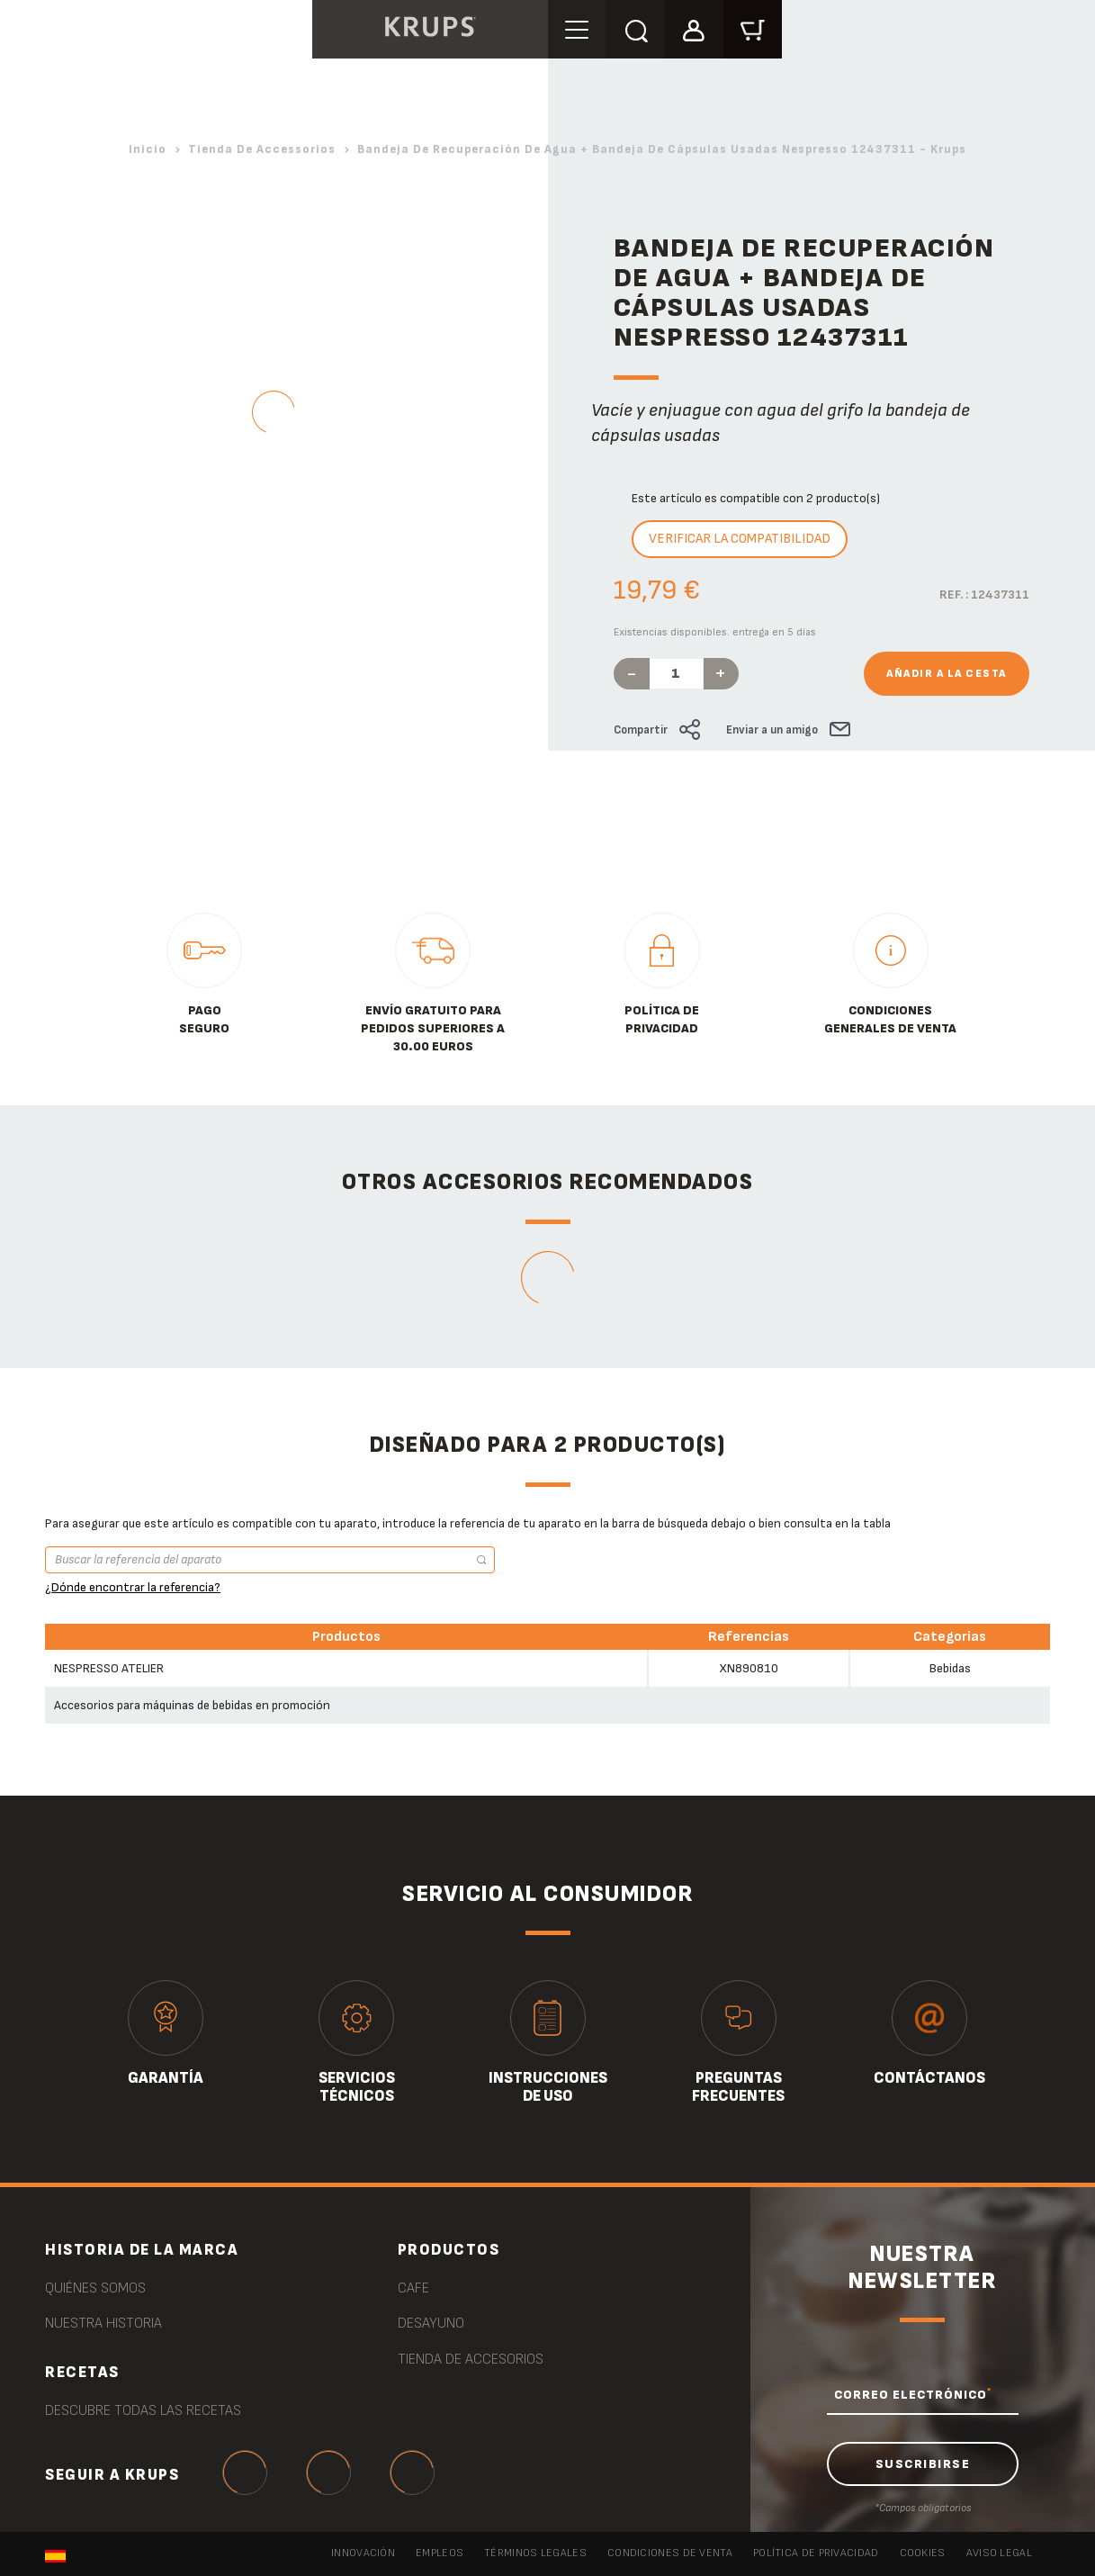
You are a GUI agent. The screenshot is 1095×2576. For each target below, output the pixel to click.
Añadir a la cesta (946, 673)
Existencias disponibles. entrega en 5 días (715, 632)
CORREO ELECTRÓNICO (913, 2394)
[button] (694, 28)
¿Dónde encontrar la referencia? (132, 1587)
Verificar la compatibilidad (739, 538)
